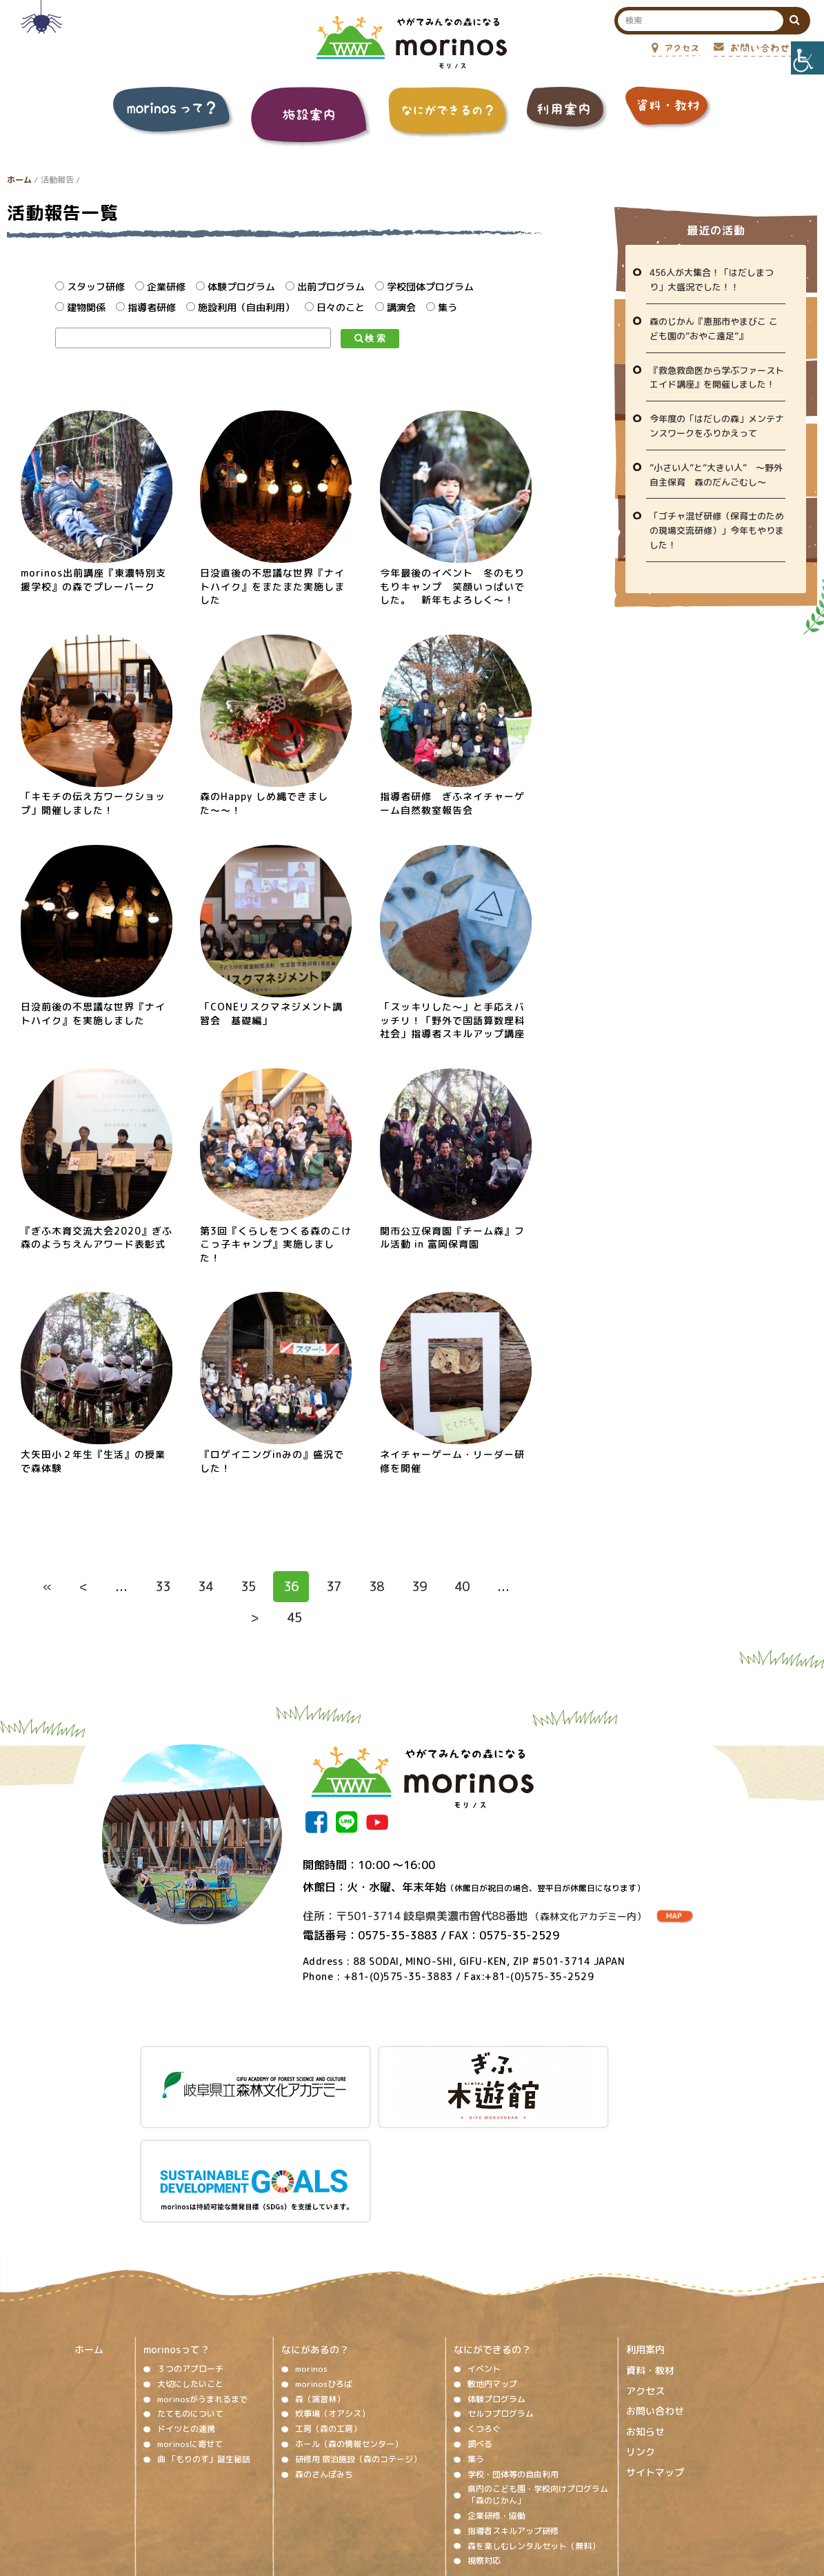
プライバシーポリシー (524, 2489)
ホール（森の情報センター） (349, 2327)
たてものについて (190, 2296)
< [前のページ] (83, 1586)
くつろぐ (484, 2311)
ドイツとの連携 (186, 2311)
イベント (484, 2251)
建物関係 (80, 307)
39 (419, 1586)
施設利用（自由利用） (240, 307)
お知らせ (645, 2313)
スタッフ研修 (90, 286)
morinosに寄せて (190, 2327)
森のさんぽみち (324, 2356)
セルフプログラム (501, 2296)
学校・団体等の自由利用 (513, 2356)
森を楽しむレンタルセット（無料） (534, 2428)
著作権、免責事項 (292, 2489)
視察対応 (484, 2443)
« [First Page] (47, 1586)
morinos (311, 2251)
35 (248, 1586)
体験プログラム (235, 286)
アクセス (645, 2272)
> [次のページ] (254, 1617)
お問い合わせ (655, 2293)
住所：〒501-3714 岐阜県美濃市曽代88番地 (474, 1916)
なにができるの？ (492, 2232)
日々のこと (335, 307)
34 (205, 1586)
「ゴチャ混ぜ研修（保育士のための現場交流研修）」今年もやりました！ (717, 530)
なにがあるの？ (315, 2232)
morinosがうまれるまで (202, 2281)
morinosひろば (323, 2266)
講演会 (395, 307)
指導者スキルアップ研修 (513, 2413)
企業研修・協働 (496, 2398)
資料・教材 (650, 2252)
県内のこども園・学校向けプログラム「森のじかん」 (538, 2377)
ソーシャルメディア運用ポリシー (404, 2489)
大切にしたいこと (190, 2266)
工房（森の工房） (328, 2311)
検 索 (369, 338)
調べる (480, 2327)
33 (162, 1586)
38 (376, 1586)
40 (462, 1586)
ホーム (19, 180)
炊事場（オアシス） (332, 2296)
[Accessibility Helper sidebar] (807, 57)
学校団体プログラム (424, 286)
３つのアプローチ (190, 2251)
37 (333, 1586)
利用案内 (645, 2232)
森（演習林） (320, 2281)
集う (441, 307)
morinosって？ (176, 2232)
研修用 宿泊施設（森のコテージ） (358, 2341)
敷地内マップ (492, 2266)
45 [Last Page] (294, 1617)
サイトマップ (655, 2355)
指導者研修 (146, 307)
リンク (640, 2334)
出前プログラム (325, 286)
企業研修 (160, 286)
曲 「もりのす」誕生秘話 (203, 2341)
